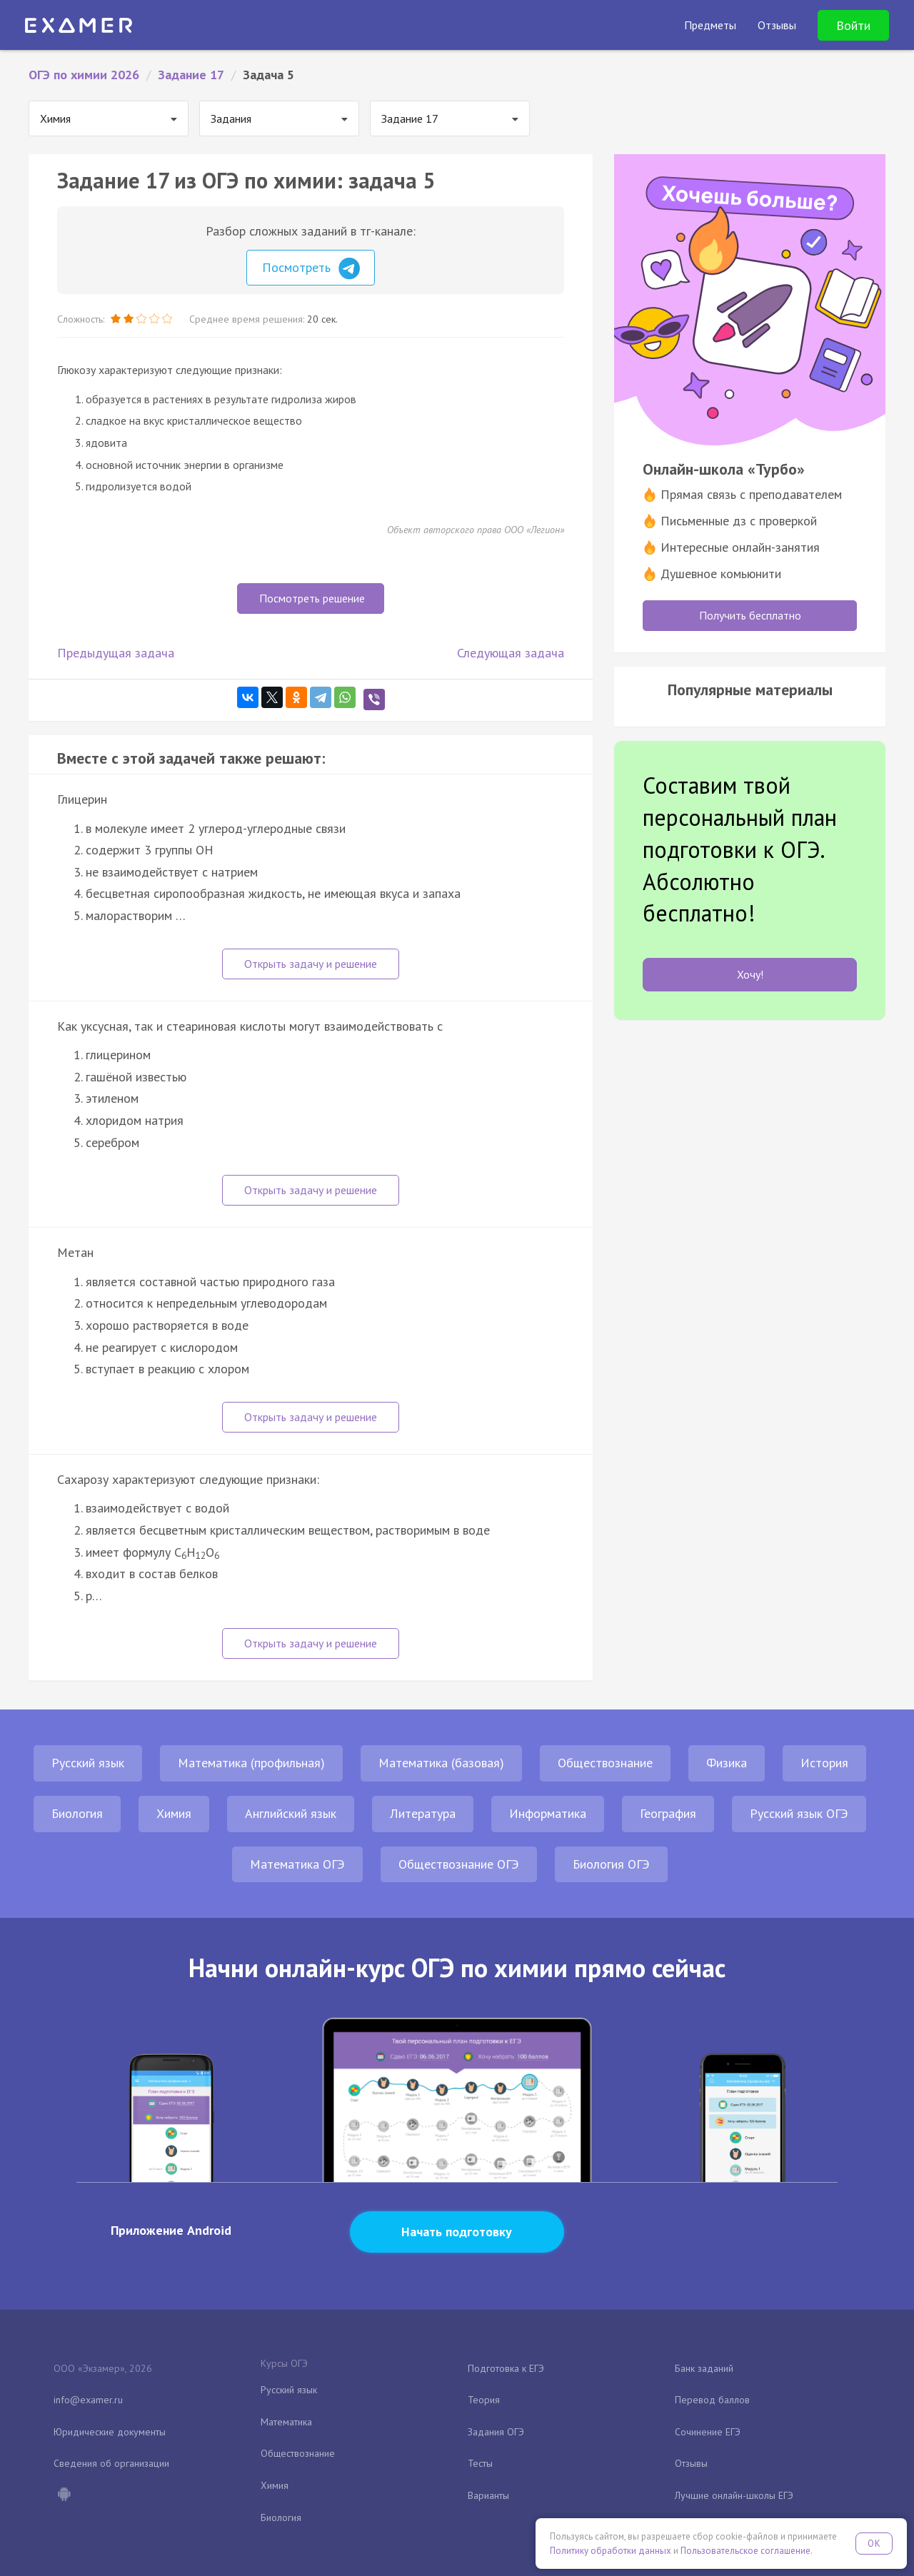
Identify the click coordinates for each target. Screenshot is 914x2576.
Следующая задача (510, 653)
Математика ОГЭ (297, 1864)
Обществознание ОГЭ (458, 1864)
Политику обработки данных (610, 2551)
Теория (484, 2399)
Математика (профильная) (251, 1762)
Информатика (547, 1813)
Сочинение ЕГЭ (707, 2431)
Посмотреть (311, 268)
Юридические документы (110, 2431)
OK (874, 2543)
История (824, 1762)
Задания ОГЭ (496, 2431)
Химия (173, 1813)
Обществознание (605, 1762)
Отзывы (691, 2463)
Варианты (488, 2495)
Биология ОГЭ (611, 1864)
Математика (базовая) (441, 1762)
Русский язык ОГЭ (799, 1813)
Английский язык (290, 1813)
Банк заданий (704, 2368)
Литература (423, 1813)
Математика (286, 2421)
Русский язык (87, 1762)
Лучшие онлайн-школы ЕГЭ (734, 2495)
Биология (77, 1813)
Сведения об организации (111, 2463)
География (668, 1813)
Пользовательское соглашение (745, 2551)
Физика (726, 1762)
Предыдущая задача (115, 653)
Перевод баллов (712, 2399)
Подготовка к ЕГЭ (506, 2368)
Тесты (480, 2463)
